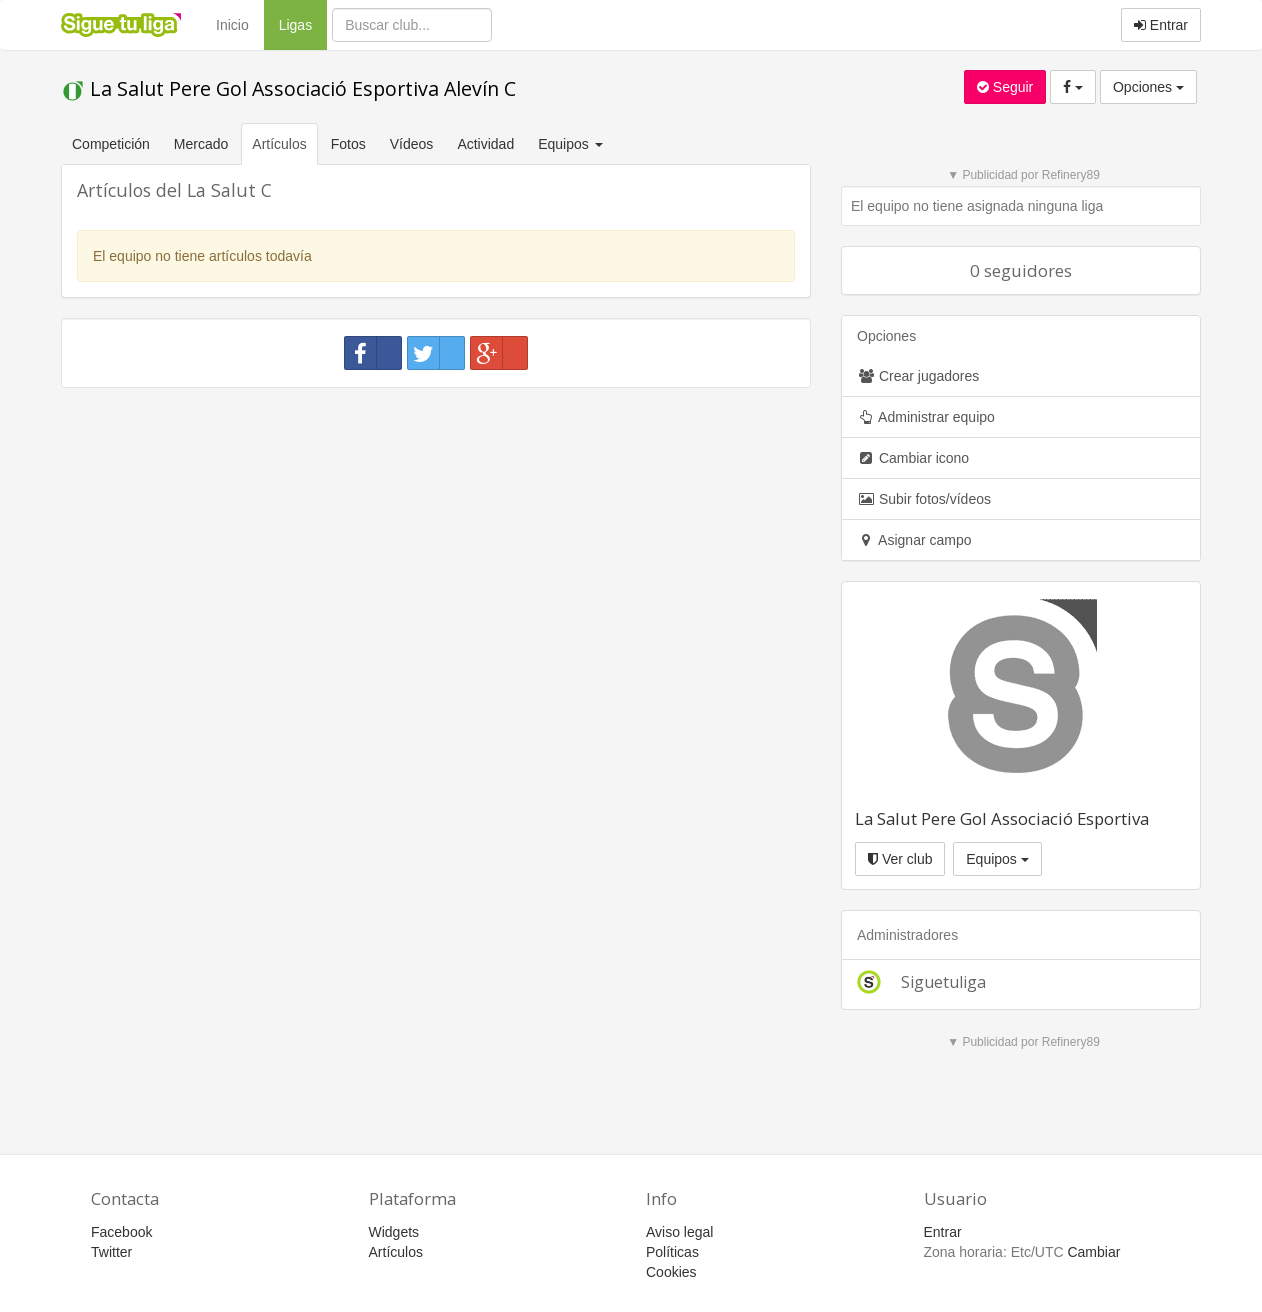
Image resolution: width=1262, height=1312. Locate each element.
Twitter (111, 1252)
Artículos (279, 144)
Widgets (394, 1232)
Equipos (997, 859)
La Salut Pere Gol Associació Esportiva (1002, 818)
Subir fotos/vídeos (924, 499)
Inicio (232, 25)
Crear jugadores (918, 376)
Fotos (348, 144)
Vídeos (412, 144)
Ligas (303, 23)
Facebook (121, 1232)
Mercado (201, 144)
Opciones (1148, 87)
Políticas (672, 1252)
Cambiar (1093, 1252)
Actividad (485, 144)
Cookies (671, 1272)
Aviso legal (679, 1232)
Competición (111, 144)
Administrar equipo (926, 417)
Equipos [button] (572, 144)
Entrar (1161, 25)
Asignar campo (914, 540)
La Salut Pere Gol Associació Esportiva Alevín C (288, 88)
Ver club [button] (900, 859)
